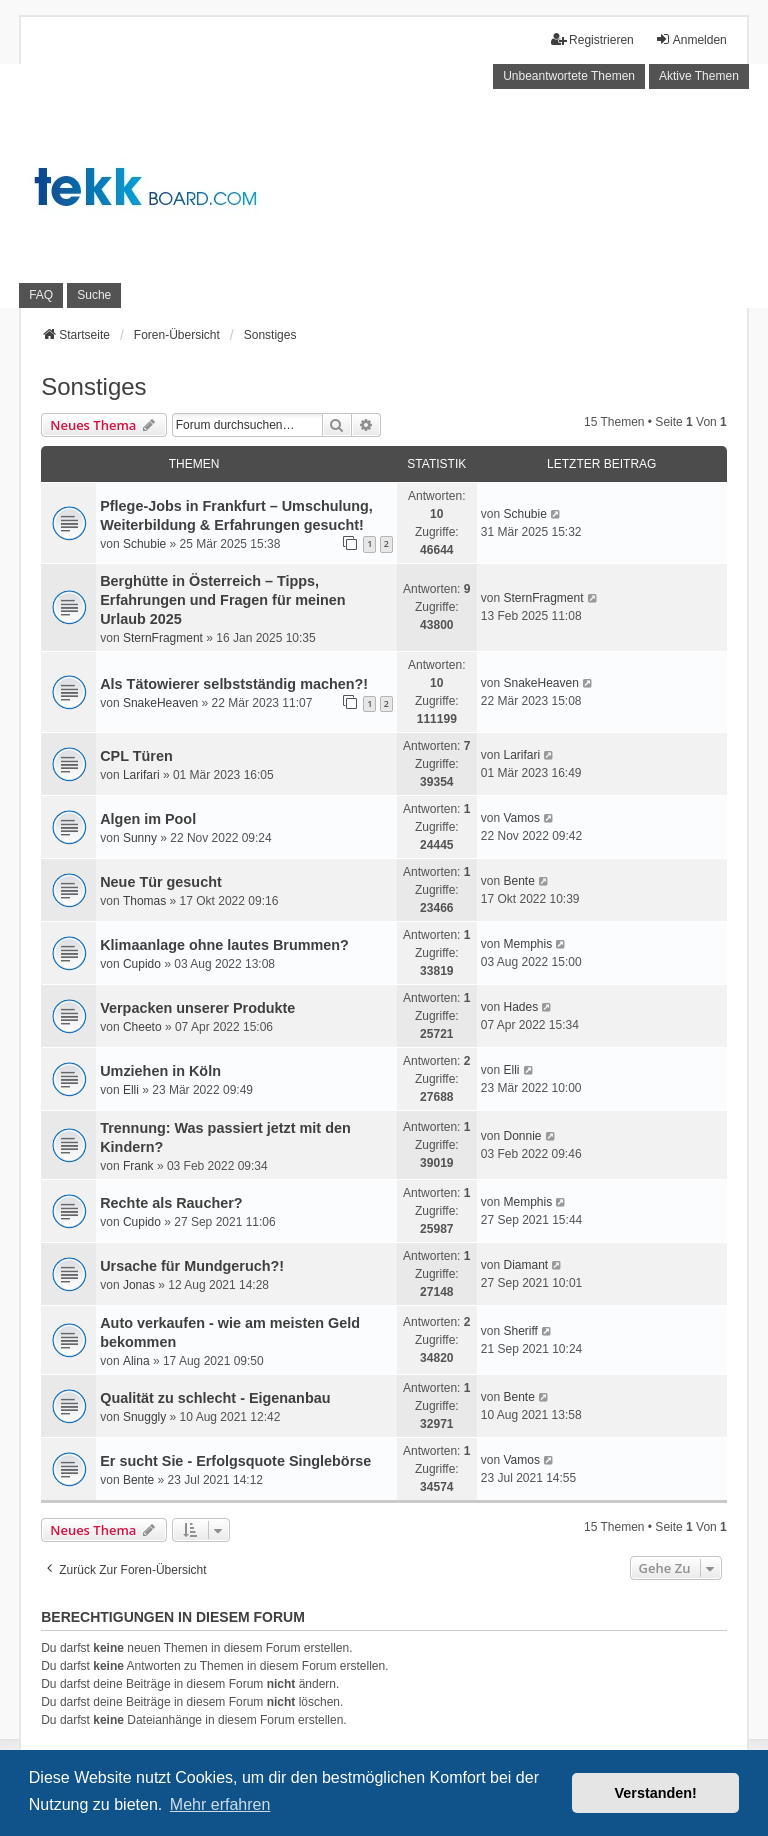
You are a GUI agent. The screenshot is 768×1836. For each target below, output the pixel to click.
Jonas (139, 1285)
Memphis (527, 944)
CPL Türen (136, 756)
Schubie (144, 544)
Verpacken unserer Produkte (197, 1008)
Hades (520, 1007)
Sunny (140, 838)
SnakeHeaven (160, 703)
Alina (136, 1361)
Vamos (521, 818)
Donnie (522, 1136)
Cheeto (142, 1027)
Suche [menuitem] (94, 295)
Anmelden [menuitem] (691, 39)
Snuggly (144, 1417)
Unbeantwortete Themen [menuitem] (569, 76)
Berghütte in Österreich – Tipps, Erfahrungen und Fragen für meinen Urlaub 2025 (222, 600)
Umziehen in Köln (160, 1071)
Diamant (525, 1265)
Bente (518, 881)
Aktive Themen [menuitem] (699, 76)
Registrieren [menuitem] (592, 39)
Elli (131, 1090)
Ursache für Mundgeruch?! (192, 1266)
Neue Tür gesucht (161, 882)
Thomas (144, 901)
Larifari (141, 775)
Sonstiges (93, 386)
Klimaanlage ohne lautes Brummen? (224, 945)
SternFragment (163, 638)
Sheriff (520, 1331)
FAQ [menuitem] (41, 295)
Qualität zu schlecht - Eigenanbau (215, 1398)
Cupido (142, 964)
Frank (138, 1166)
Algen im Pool (148, 819)
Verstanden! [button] (656, 1793)
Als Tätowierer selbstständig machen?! (234, 684)
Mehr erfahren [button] (220, 1804)
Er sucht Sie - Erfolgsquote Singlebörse (235, 1461)
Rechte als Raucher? (171, 1203)
